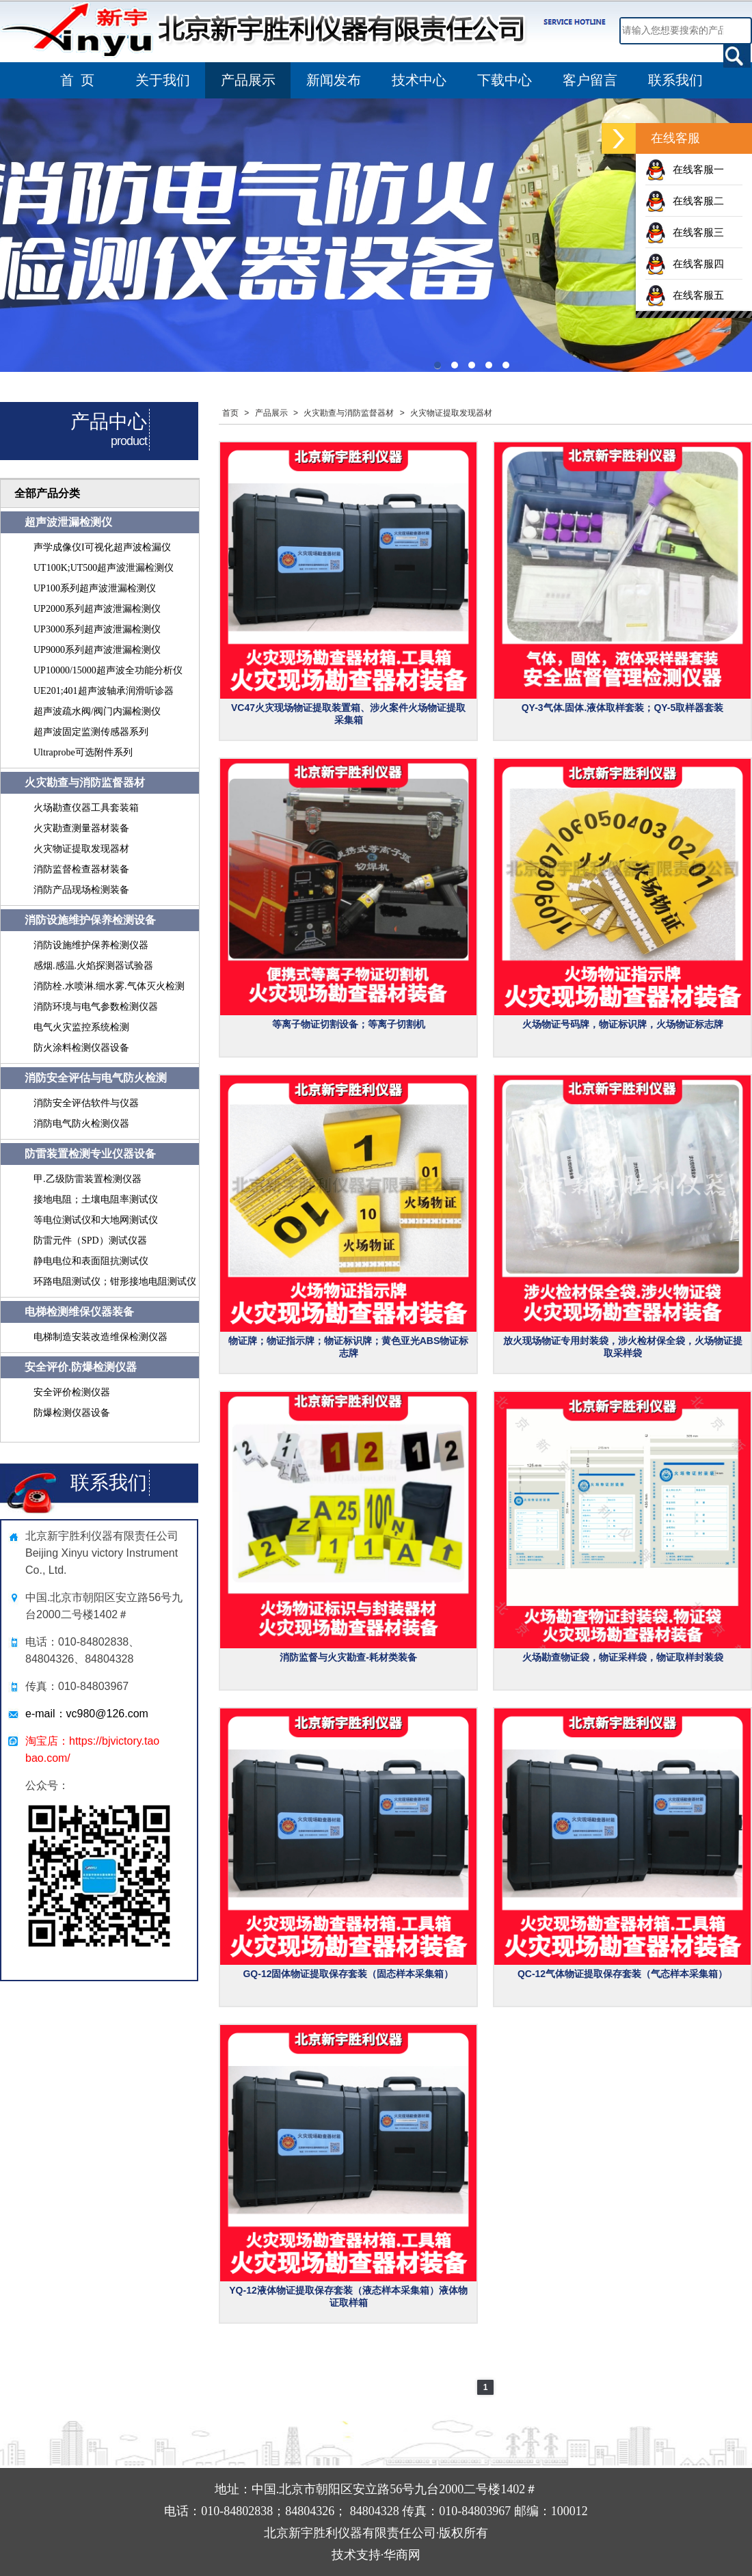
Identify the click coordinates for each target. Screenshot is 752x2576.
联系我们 (675, 80)
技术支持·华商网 (376, 2555)
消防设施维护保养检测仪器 (90, 945)
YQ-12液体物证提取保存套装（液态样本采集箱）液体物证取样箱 (348, 2296)
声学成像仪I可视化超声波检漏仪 (102, 547)
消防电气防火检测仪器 (81, 1123)
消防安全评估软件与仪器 (86, 1103)
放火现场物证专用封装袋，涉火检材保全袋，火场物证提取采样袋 (622, 1346)
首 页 (77, 80)
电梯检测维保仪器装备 (79, 1311)
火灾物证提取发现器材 (81, 849)
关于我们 (162, 80)
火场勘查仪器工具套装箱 (86, 808)
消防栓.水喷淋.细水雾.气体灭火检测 (109, 986)
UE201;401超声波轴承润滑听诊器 (103, 691)
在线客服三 (684, 232)
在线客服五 (684, 295)
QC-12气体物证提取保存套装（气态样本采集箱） (622, 1973)
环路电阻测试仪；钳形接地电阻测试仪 (114, 1281)
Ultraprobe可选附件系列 (83, 752)
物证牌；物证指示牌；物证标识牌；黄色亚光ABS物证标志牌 (348, 1346)
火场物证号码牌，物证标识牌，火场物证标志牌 (622, 1024)
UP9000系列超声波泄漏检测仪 (97, 650)
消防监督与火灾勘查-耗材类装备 (348, 1657)
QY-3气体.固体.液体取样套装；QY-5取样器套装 (623, 707)
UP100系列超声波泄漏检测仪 (94, 588)
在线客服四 (684, 263)
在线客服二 (684, 200)
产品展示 (248, 80)
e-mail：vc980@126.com (86, 1713)
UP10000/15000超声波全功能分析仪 (108, 670)
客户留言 (590, 80)
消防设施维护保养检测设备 (90, 920)
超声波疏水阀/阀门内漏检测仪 (97, 711)
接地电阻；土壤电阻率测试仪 (95, 1199)
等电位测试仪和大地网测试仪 (95, 1220)
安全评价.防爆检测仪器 (81, 1367)
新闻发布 (333, 80)
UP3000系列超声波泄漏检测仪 (97, 629)
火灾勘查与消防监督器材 (85, 782)
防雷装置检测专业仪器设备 (90, 1153)
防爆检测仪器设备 (71, 1413)
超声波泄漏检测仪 (68, 522)
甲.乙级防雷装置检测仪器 (87, 1179)
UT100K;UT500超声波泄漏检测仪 (103, 568)
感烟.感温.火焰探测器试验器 (93, 966)
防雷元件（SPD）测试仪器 (90, 1240)
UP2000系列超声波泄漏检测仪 (97, 609)
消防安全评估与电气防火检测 (96, 1078)
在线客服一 (684, 169)
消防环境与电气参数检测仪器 (95, 1007)
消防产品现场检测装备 (81, 890)
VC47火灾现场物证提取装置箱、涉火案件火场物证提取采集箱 (348, 713)
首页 (230, 413)
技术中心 (419, 80)
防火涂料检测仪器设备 (81, 1048)
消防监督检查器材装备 (81, 869)
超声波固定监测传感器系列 (90, 732)
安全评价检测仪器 (71, 1392)
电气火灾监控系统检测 (81, 1027)
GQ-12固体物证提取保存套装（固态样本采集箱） (348, 1973)
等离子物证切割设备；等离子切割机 (348, 1024)
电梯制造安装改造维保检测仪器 (100, 1337)
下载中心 (504, 80)
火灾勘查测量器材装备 (81, 828)
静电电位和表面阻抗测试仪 (90, 1261)
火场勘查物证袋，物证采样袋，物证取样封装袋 (622, 1657)
